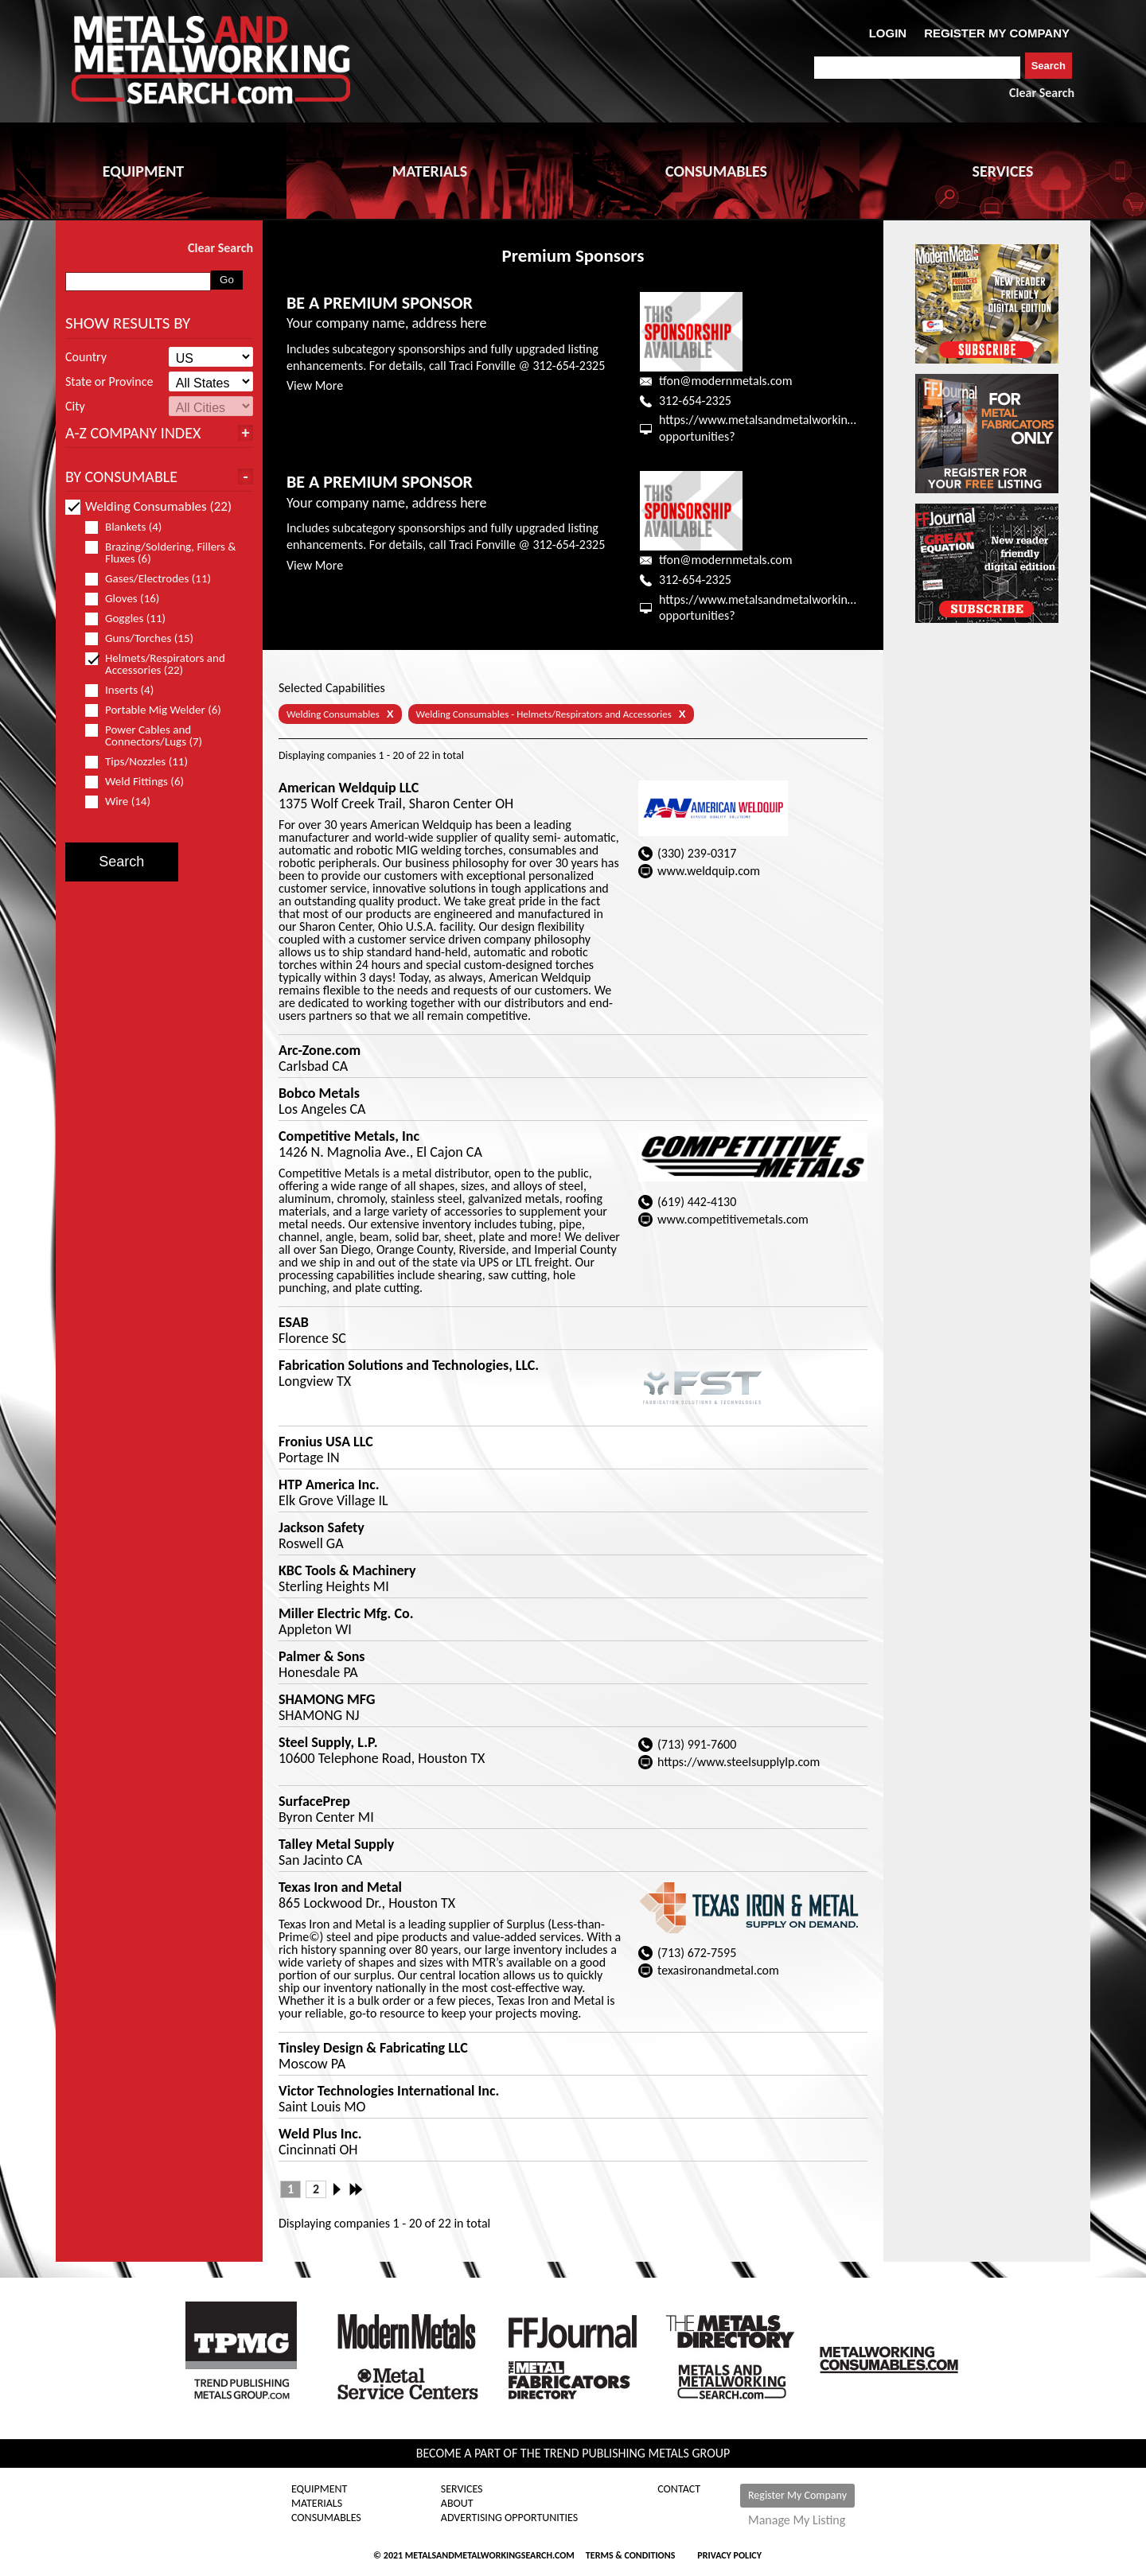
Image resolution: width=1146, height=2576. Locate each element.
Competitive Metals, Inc (349, 1136)
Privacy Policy (729, 2555)
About (457, 2503)
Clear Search (1041, 92)
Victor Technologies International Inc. (389, 2091)
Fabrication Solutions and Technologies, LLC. (409, 1365)
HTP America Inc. (329, 1484)
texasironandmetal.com (718, 1970)
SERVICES (1003, 171)
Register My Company (797, 2495)
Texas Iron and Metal (340, 1887)
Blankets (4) (130, 527)
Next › (341, 2189)
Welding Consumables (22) (148, 506)
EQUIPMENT (143, 171)
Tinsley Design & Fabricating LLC (373, 2048)
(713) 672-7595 (696, 1952)
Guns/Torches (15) (146, 638)
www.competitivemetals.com (733, 1219)
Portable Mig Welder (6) (160, 710)
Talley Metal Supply (336, 1844)
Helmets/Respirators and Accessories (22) (155, 664)
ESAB (294, 1322)
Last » (357, 2189)
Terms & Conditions (630, 2555)
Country (86, 357)
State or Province (109, 382)
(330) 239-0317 (696, 853)
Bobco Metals (319, 1093)
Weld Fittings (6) (141, 782)
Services (462, 2489)
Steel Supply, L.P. (328, 1742)
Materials (316, 2503)
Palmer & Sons (321, 1656)
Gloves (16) (129, 599)
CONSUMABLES (716, 171)
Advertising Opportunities (509, 2517)
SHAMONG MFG (327, 1699)
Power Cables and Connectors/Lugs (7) (150, 736)
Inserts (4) (126, 690)
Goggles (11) (132, 619)
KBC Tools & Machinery (347, 1570)
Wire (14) (124, 801)
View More (314, 385)
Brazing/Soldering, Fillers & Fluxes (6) (160, 553)
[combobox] (917, 67)
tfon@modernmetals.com (725, 380)
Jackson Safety (321, 1527)
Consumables (326, 2517)
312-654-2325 (695, 400)
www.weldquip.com (708, 870)
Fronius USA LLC (326, 1441)
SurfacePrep (314, 1801)
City (75, 406)
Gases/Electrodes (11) (154, 579)
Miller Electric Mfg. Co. (346, 1613)
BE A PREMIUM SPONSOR (379, 302)
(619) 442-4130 (696, 1201)
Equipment (319, 2489)
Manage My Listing (796, 2520)
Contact (678, 2489)
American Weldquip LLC (349, 787)
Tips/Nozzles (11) (143, 762)
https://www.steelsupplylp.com (738, 1761)
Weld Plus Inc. (320, 2134)
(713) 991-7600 (696, 1744)
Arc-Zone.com (320, 1050)
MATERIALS (429, 171)
